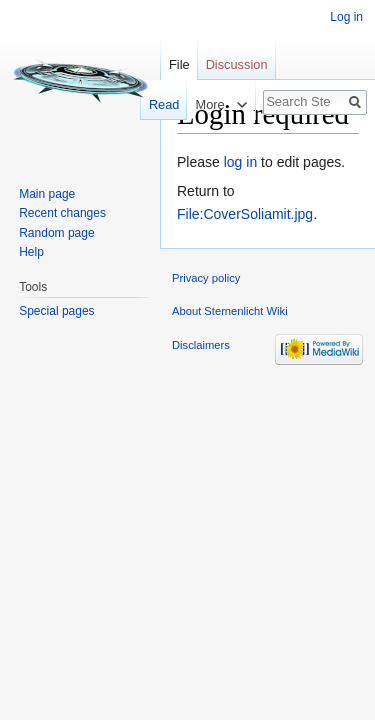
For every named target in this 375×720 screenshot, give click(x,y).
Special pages (56, 311)
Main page (47, 194)
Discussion (237, 64)
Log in (346, 17)
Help (31, 252)
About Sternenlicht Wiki (230, 311)
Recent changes (62, 213)
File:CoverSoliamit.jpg (245, 214)
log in (240, 162)
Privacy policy (206, 278)
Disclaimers (201, 345)
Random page (56, 233)
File (179, 64)
